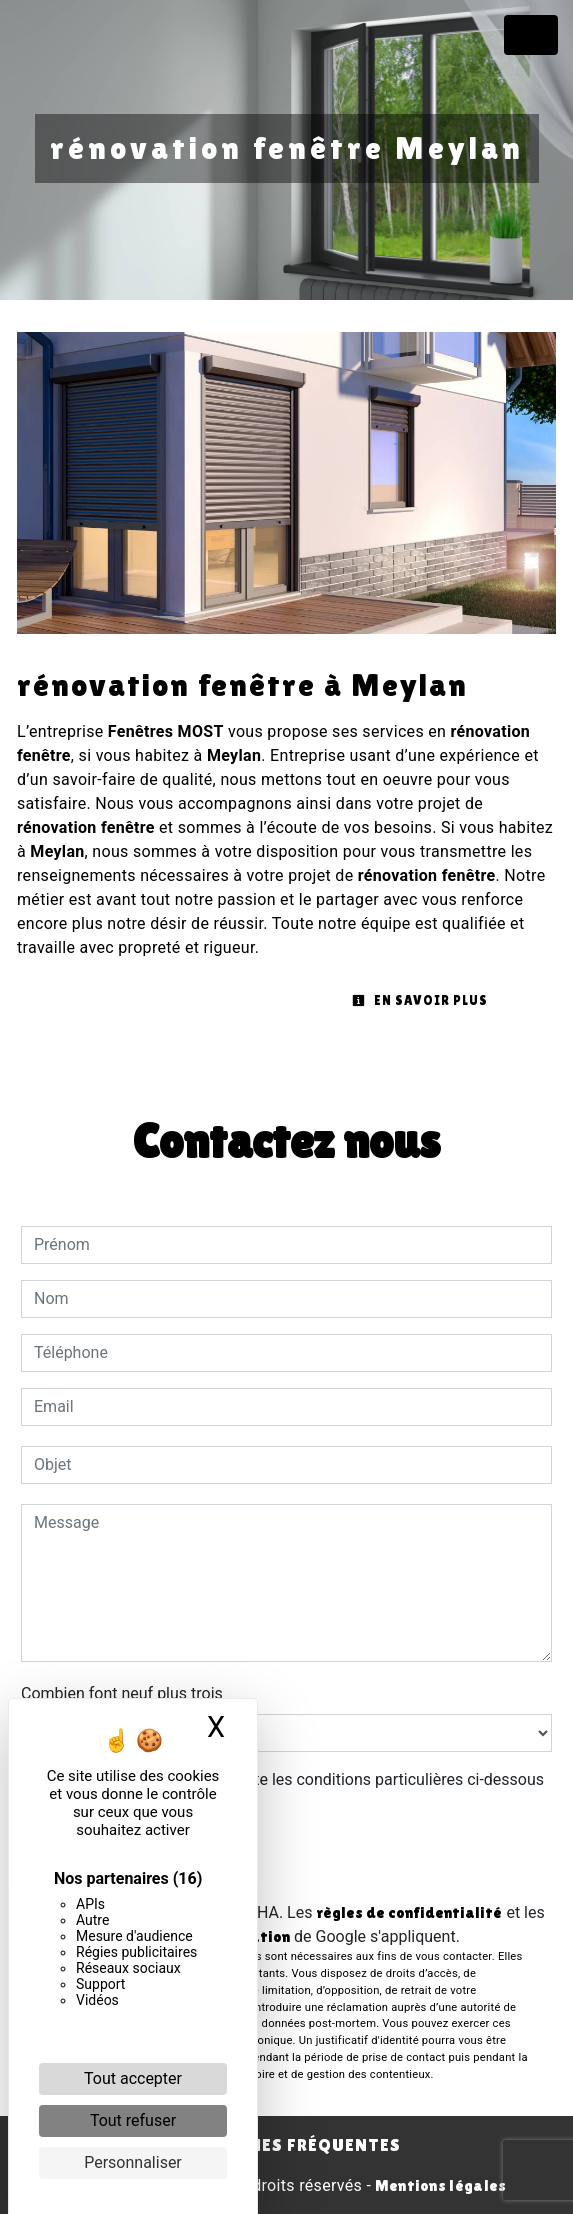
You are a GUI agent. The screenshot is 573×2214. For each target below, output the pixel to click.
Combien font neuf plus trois (122, 1693)
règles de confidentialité (409, 1912)
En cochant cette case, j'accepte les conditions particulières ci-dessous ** (292, 1791)
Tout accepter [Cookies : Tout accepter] (133, 2078)
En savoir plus (420, 1000)
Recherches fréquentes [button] (286, 2145)
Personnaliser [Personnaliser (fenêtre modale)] (133, 2162)
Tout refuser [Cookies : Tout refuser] (133, 2120)
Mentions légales (438, 2185)
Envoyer (287, 1860)
